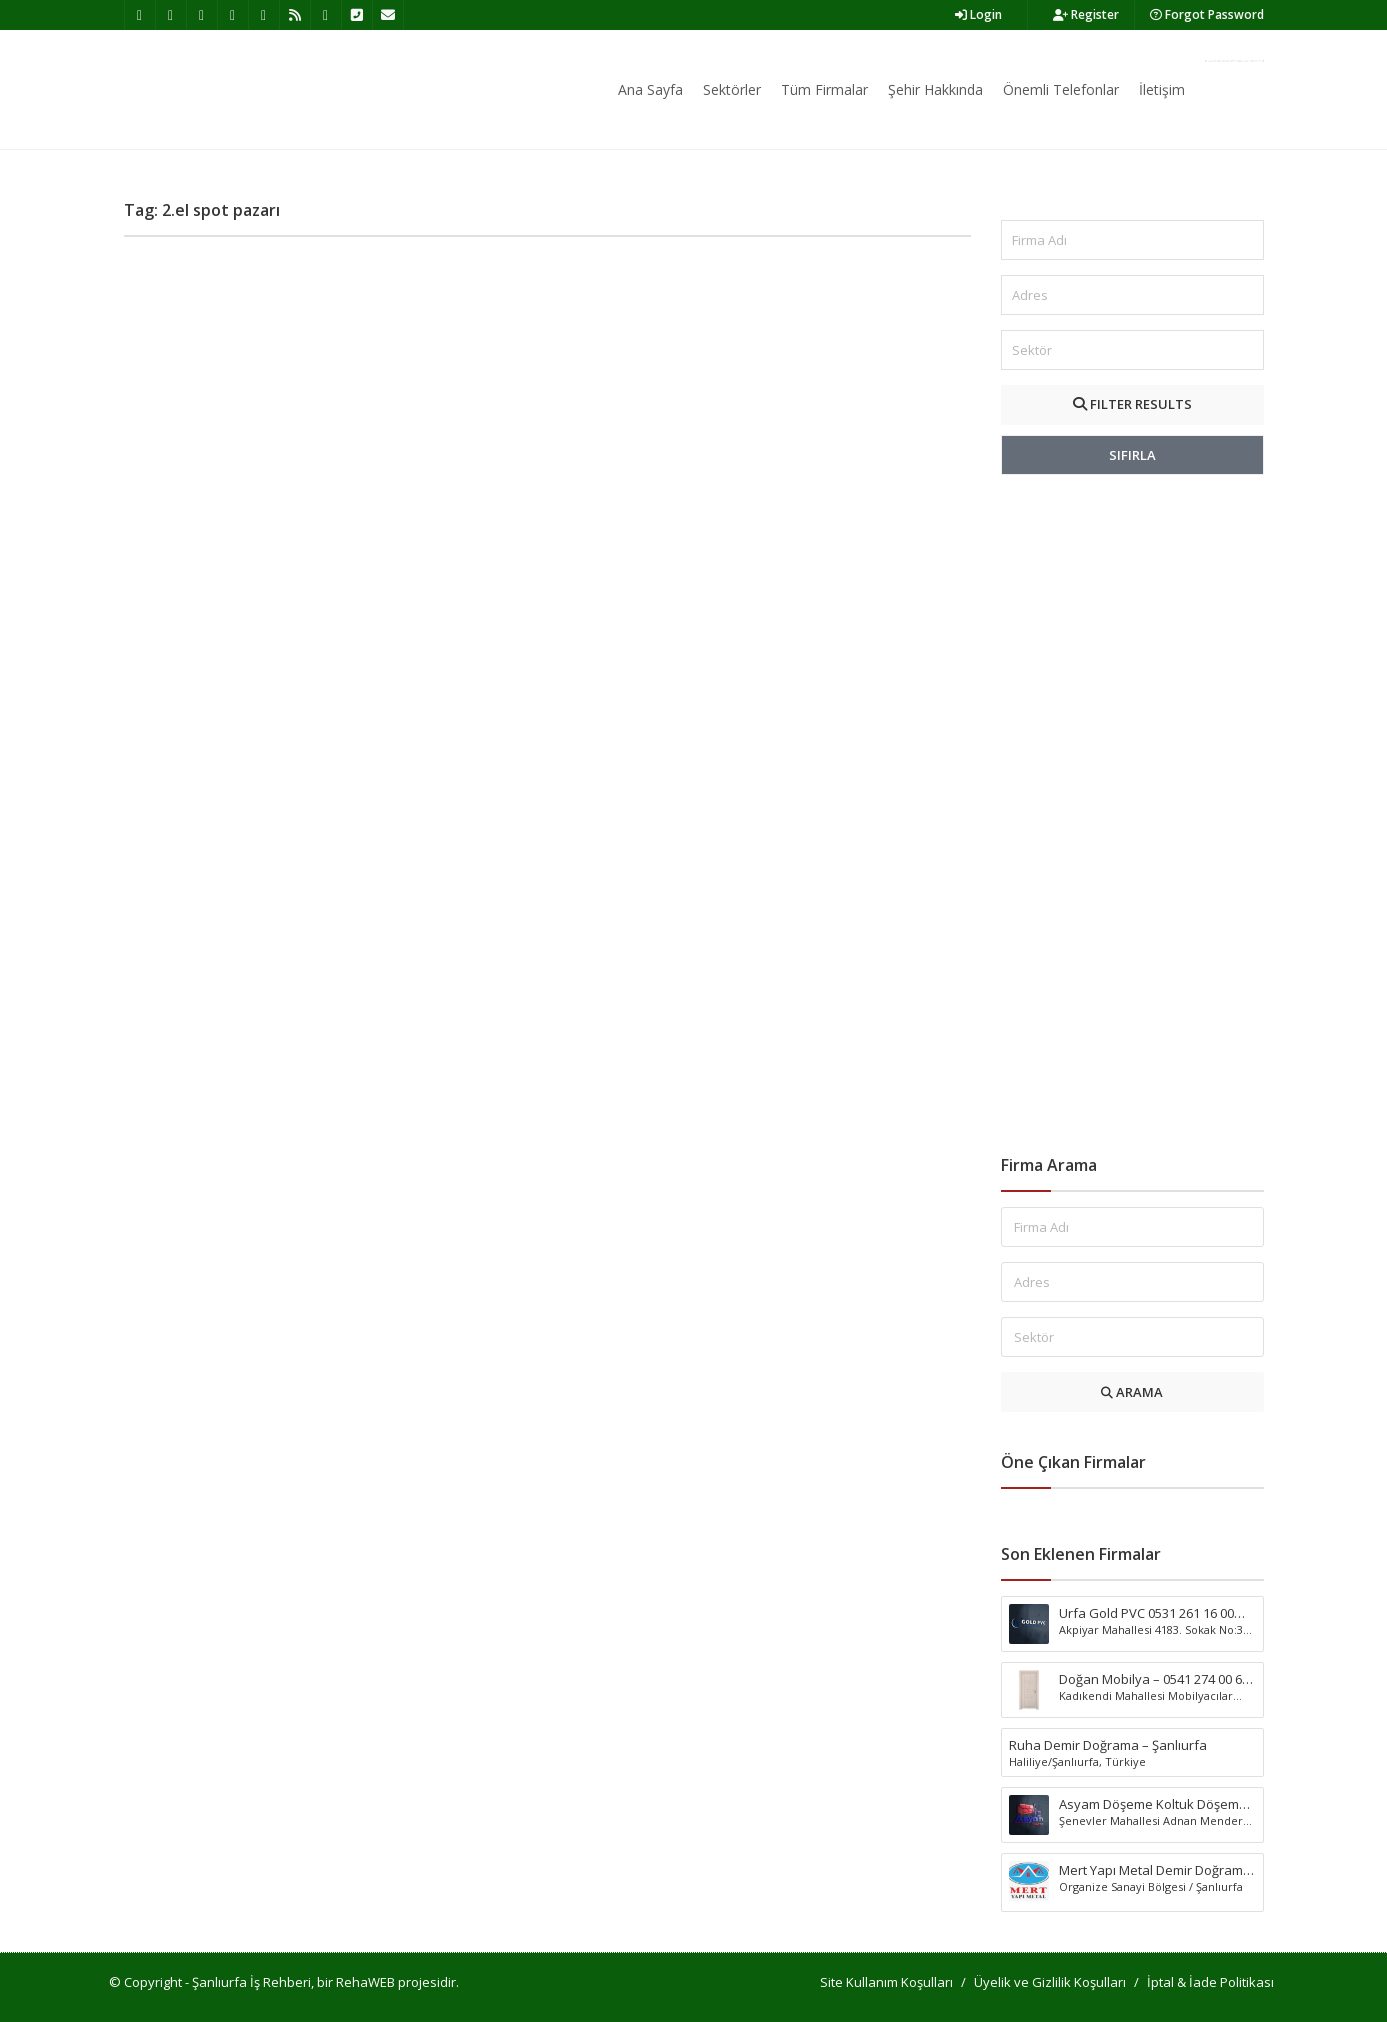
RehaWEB (365, 1982)
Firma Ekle (1234, 61)
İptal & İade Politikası (1210, 1982)
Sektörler (732, 89)
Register (1086, 14)
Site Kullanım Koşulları (886, 1982)
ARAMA (1132, 1392)
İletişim (1162, 89)
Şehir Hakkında (935, 89)
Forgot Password (1207, 14)
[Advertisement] (1132, 815)
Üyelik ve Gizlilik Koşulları (1050, 1982)
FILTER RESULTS (1132, 404)
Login (978, 14)
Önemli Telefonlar (1061, 89)
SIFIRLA (1132, 455)
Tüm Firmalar (824, 89)
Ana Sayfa (650, 89)
